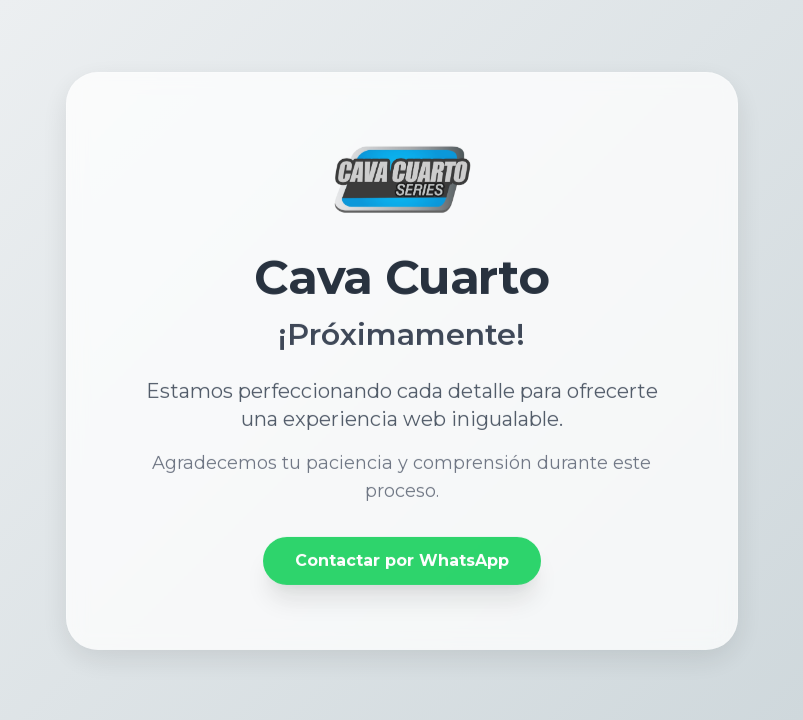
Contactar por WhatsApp (402, 561)
